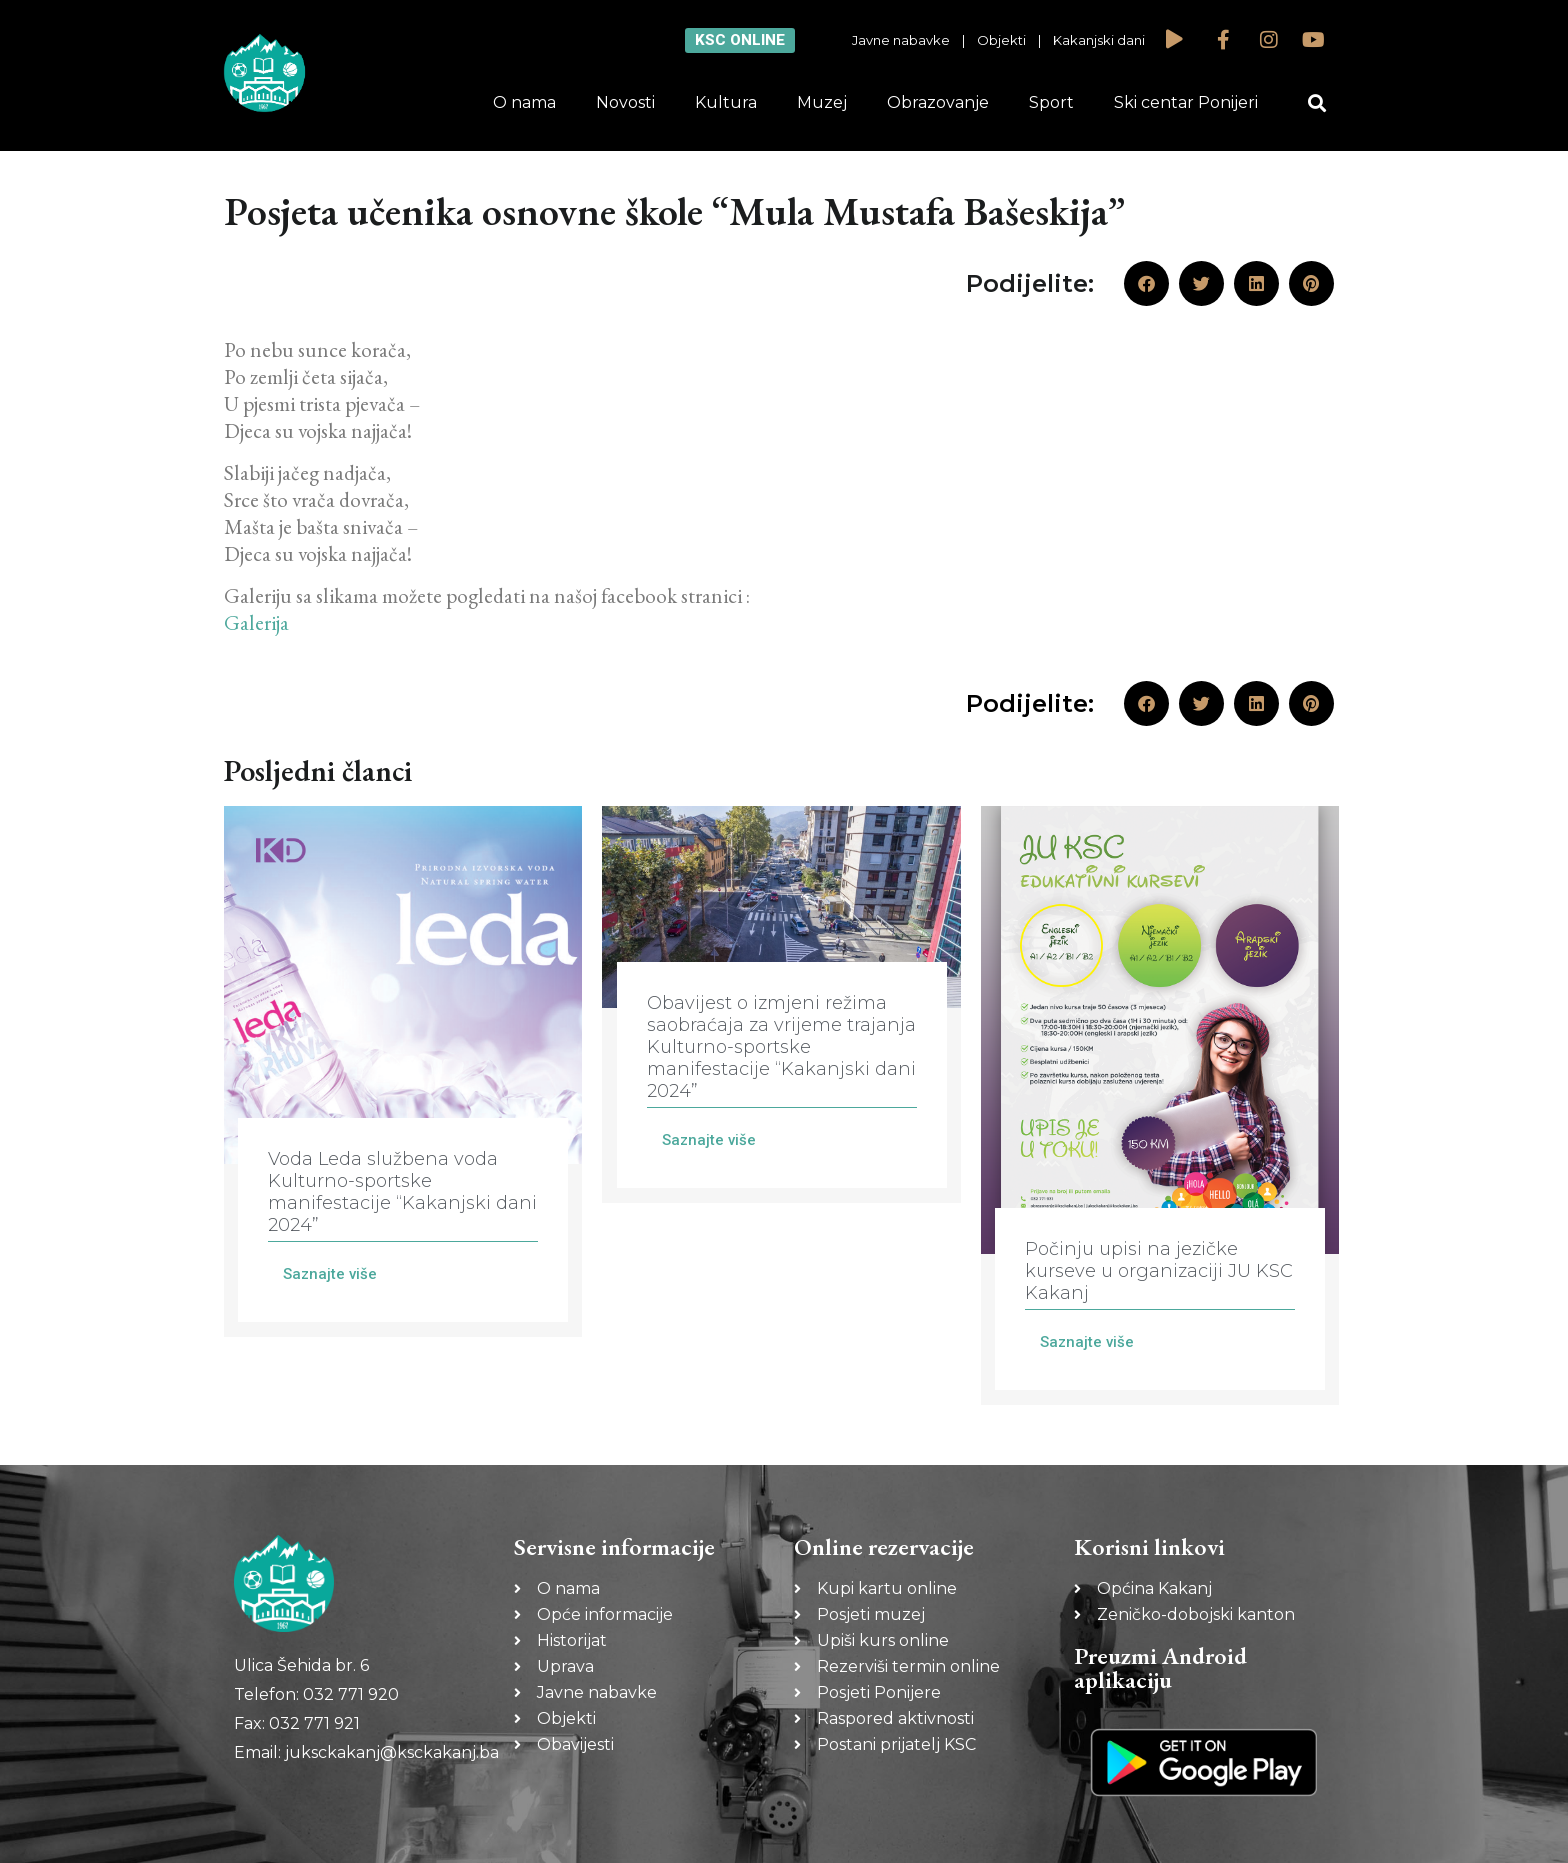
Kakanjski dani (1099, 40)
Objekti (1001, 40)
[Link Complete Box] (403, 1071)
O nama (524, 102)
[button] (1317, 103)
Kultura (726, 102)
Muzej (822, 102)
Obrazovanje (938, 102)
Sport (1051, 102)
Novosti (625, 102)
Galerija (256, 622)
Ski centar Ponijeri (1186, 102)
